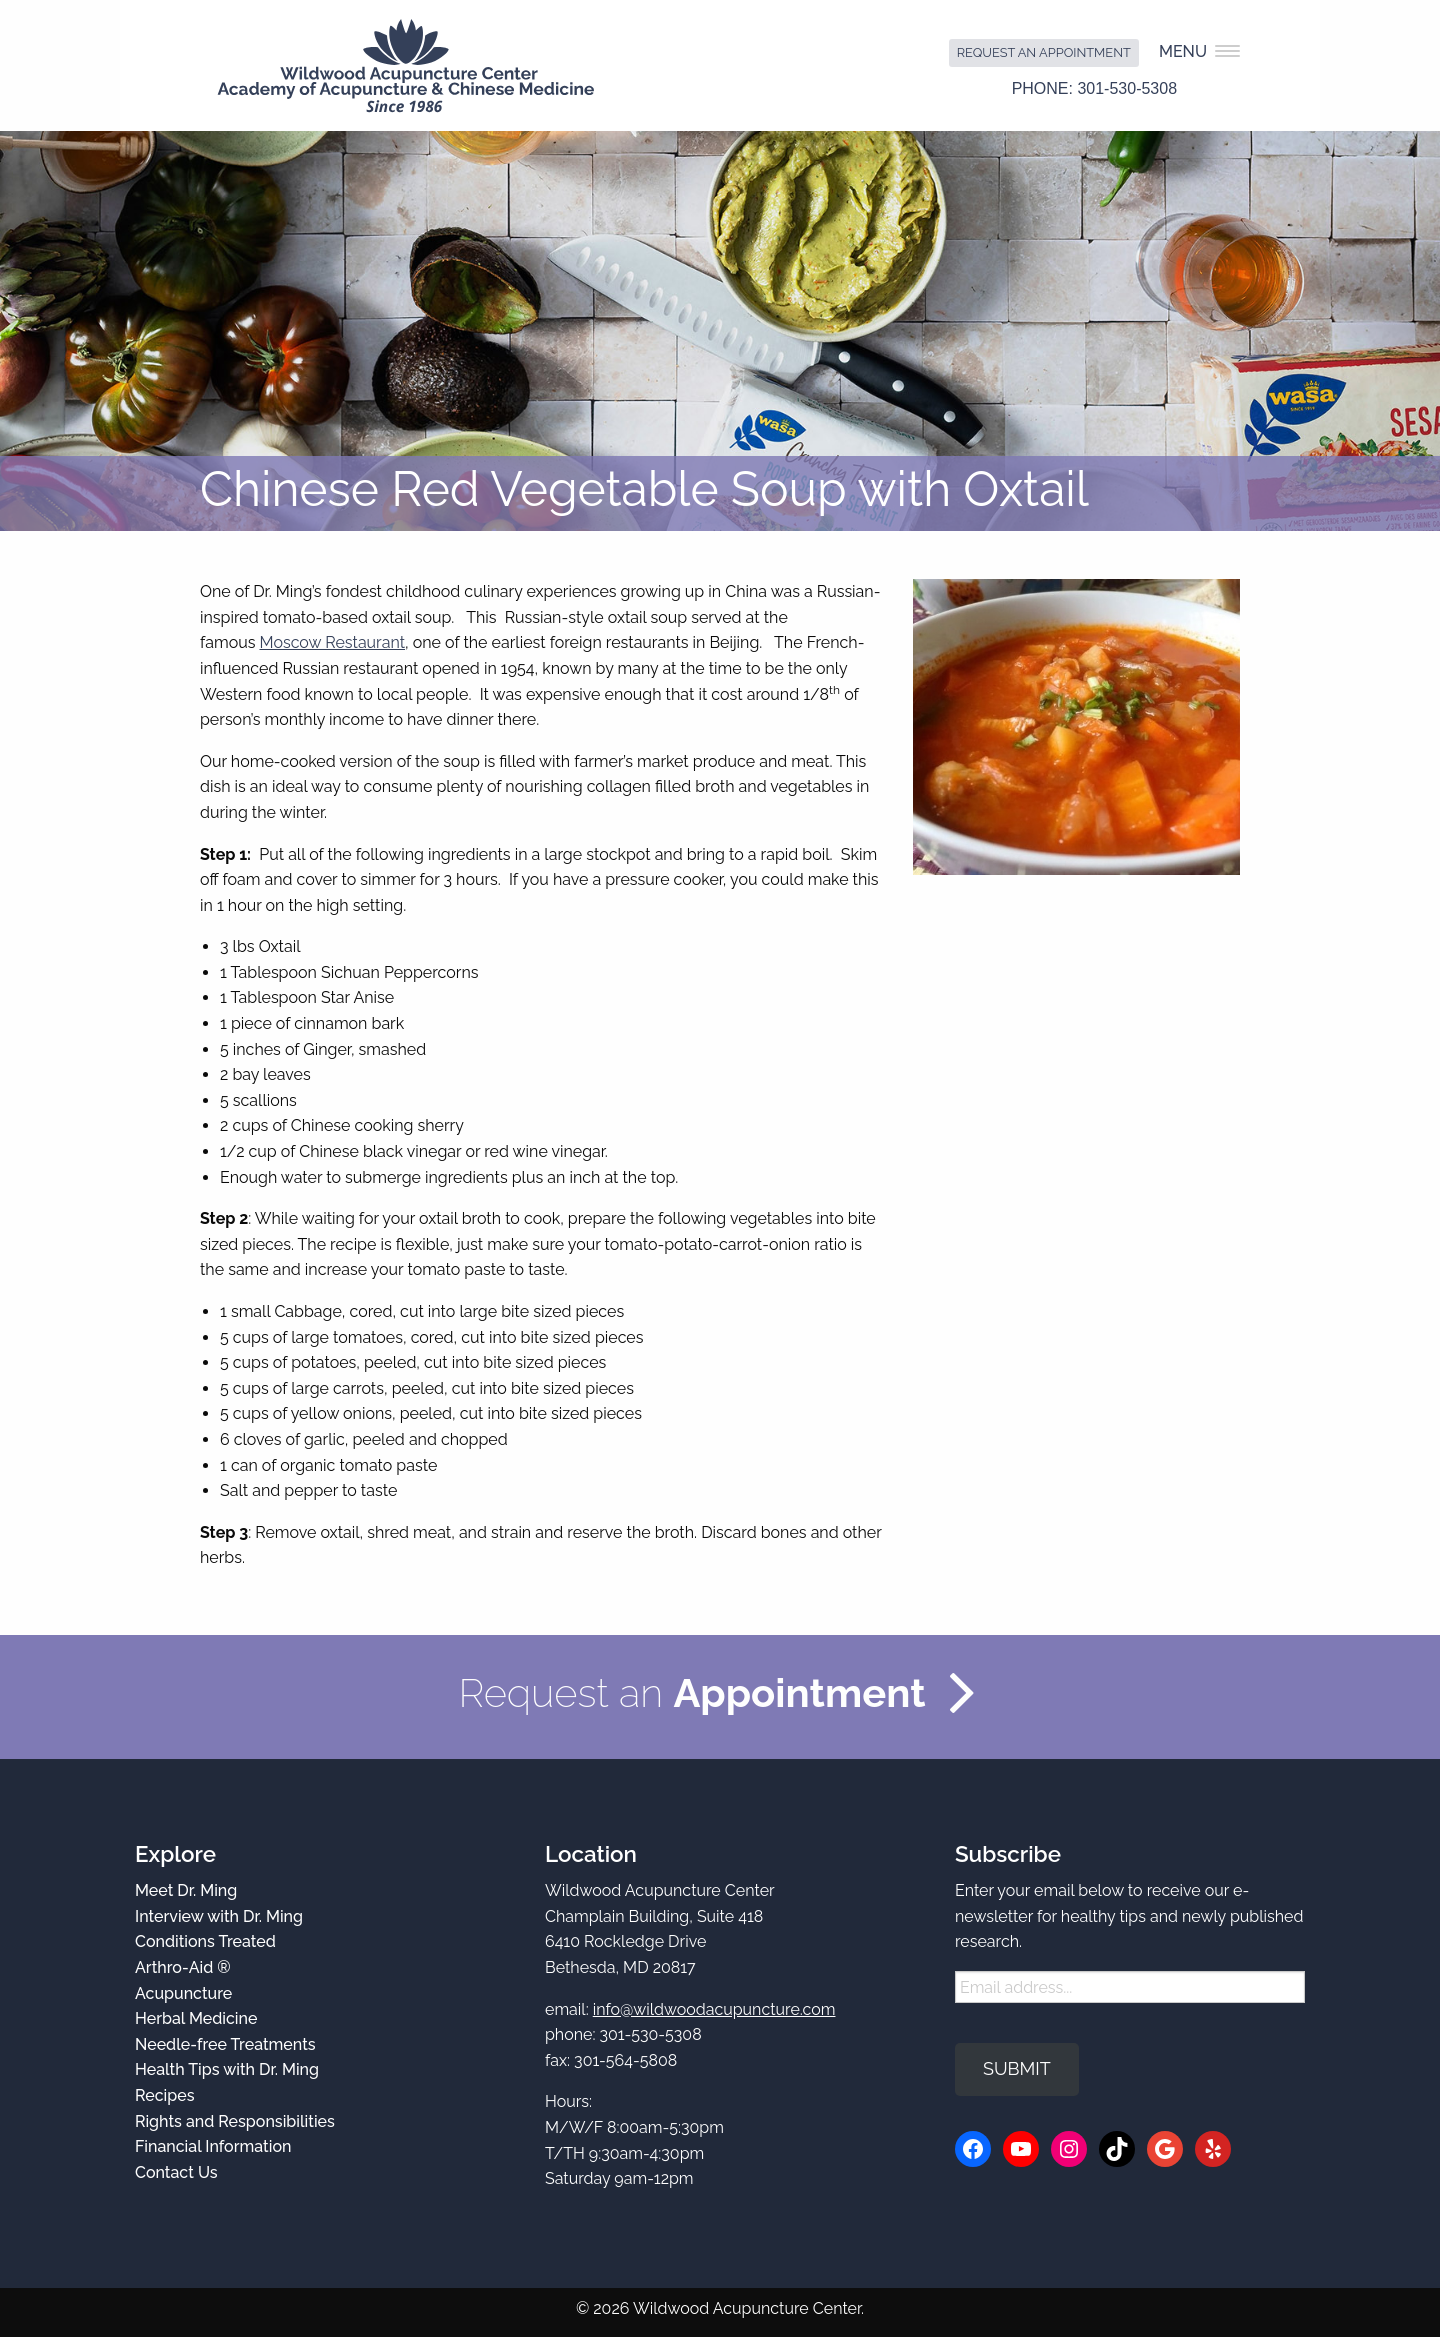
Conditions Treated (205, 1941)
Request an (691, 1692)
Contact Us (176, 2172)
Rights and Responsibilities (235, 2121)
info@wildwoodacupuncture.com (714, 2009)
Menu (1199, 51)
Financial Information (213, 2146)
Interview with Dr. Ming (219, 1916)
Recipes (164, 2095)
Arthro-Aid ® (183, 1967)
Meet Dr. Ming (186, 1890)
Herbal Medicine (196, 2018)
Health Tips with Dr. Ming (227, 2069)
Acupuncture (183, 1993)
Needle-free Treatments (225, 2044)
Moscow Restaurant (333, 642)
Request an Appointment (1044, 52)
